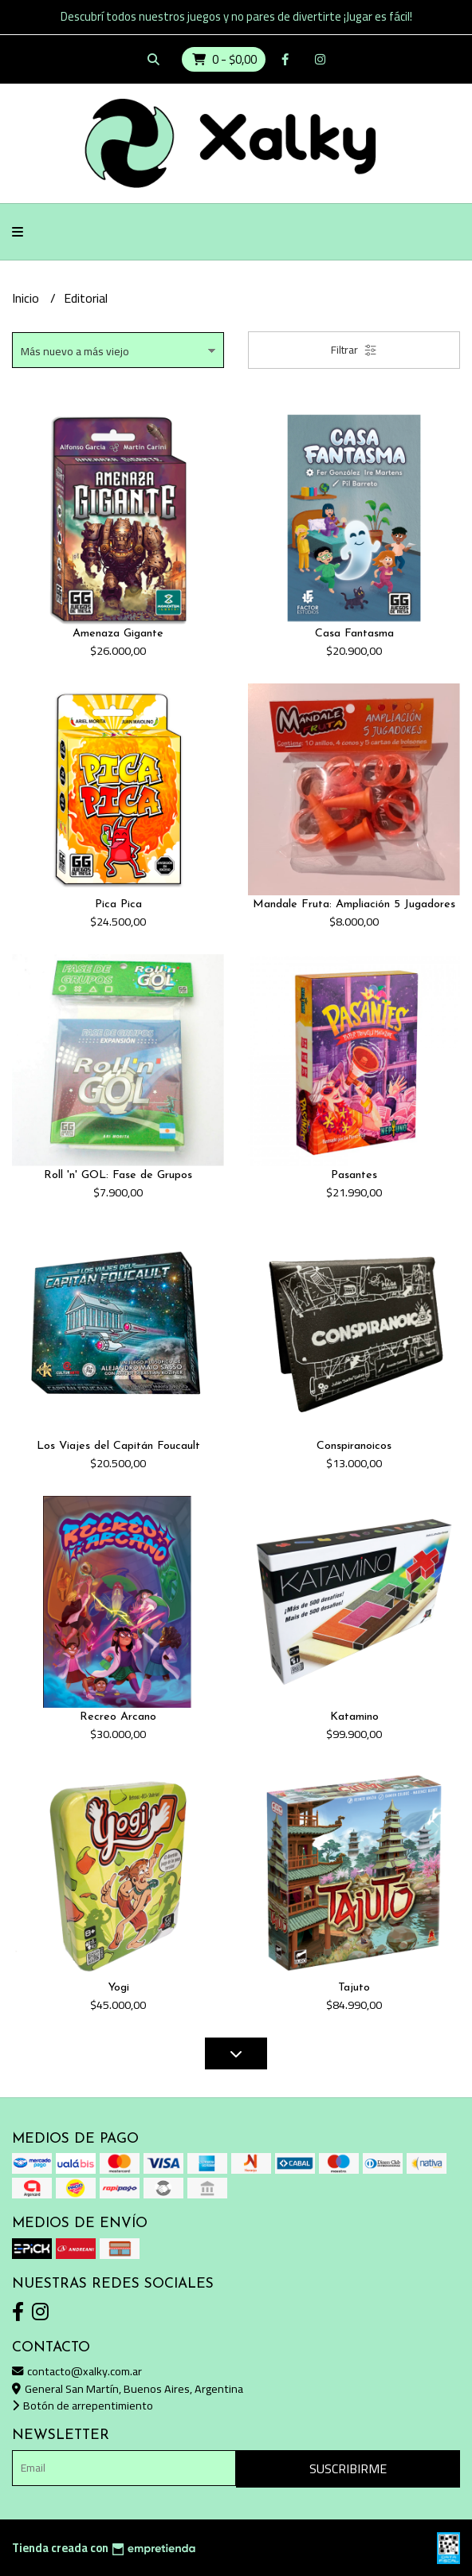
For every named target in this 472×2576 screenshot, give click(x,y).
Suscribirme (348, 2468)
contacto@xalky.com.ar (77, 2371)
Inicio (27, 298)
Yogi (118, 1988)
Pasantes (354, 1175)
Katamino (354, 1717)
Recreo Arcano (118, 1717)
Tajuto (354, 1988)
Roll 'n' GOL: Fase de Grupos (118, 1175)
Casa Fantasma (354, 634)
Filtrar (354, 349)
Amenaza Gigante (118, 634)
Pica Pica (118, 904)
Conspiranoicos (354, 1446)
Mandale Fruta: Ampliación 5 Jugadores (354, 904)
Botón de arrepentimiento (82, 2405)
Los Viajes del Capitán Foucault (118, 1446)
